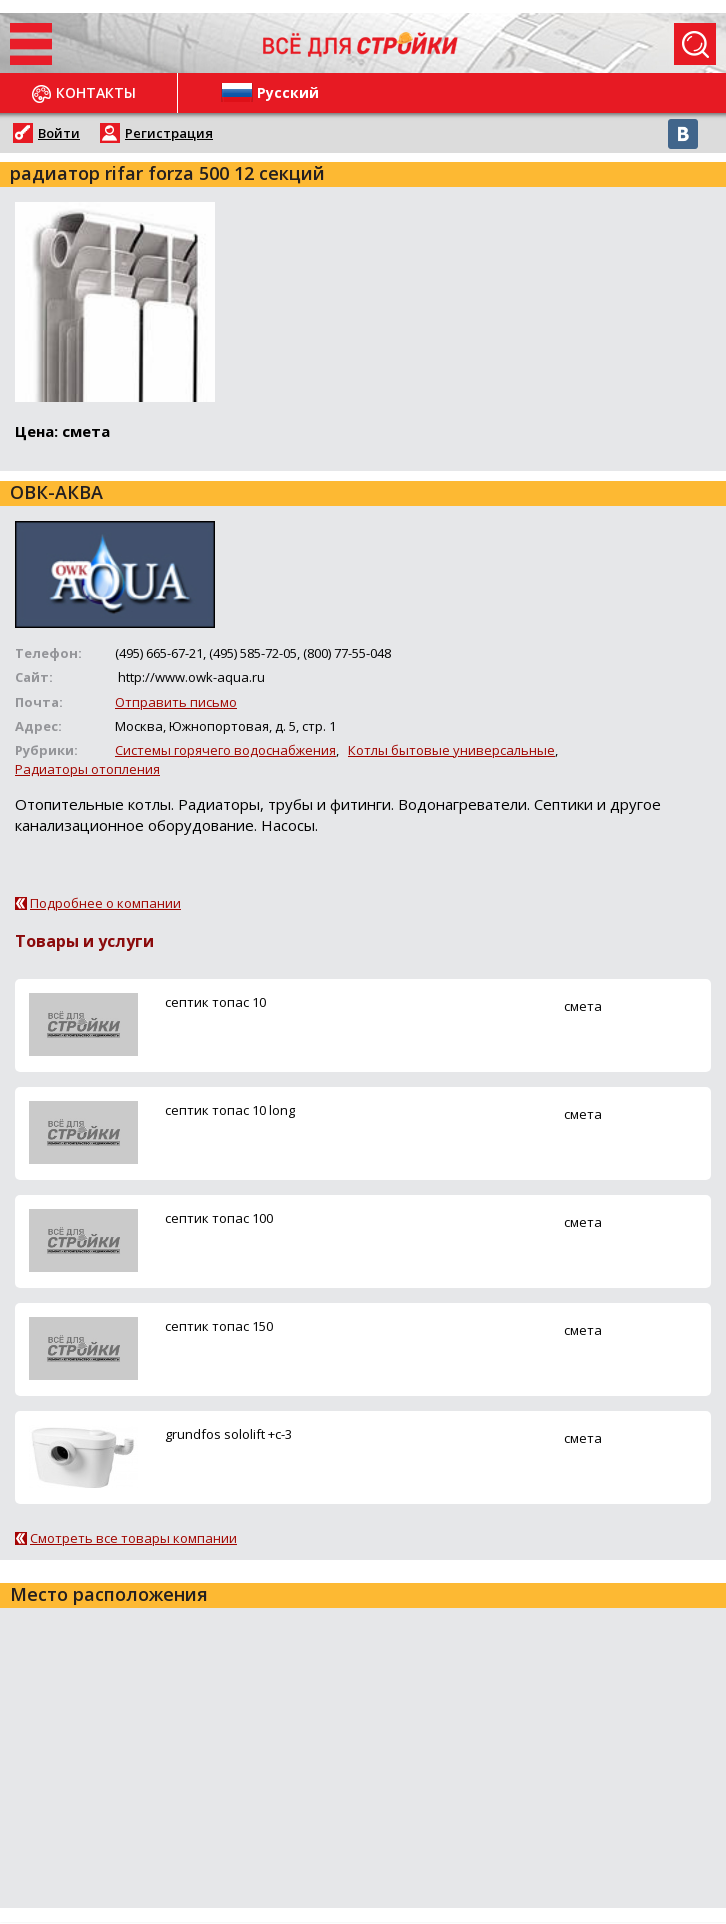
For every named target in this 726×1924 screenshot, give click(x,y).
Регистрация (169, 133)
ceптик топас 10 (215, 1002)
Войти (59, 133)
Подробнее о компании (105, 903)
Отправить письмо (176, 702)
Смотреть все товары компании (133, 1538)
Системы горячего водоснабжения (225, 750)
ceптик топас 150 (219, 1326)
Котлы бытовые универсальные (451, 750)
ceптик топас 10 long (230, 1110)
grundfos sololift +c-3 (228, 1434)
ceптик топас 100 (219, 1218)
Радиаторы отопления (87, 769)
